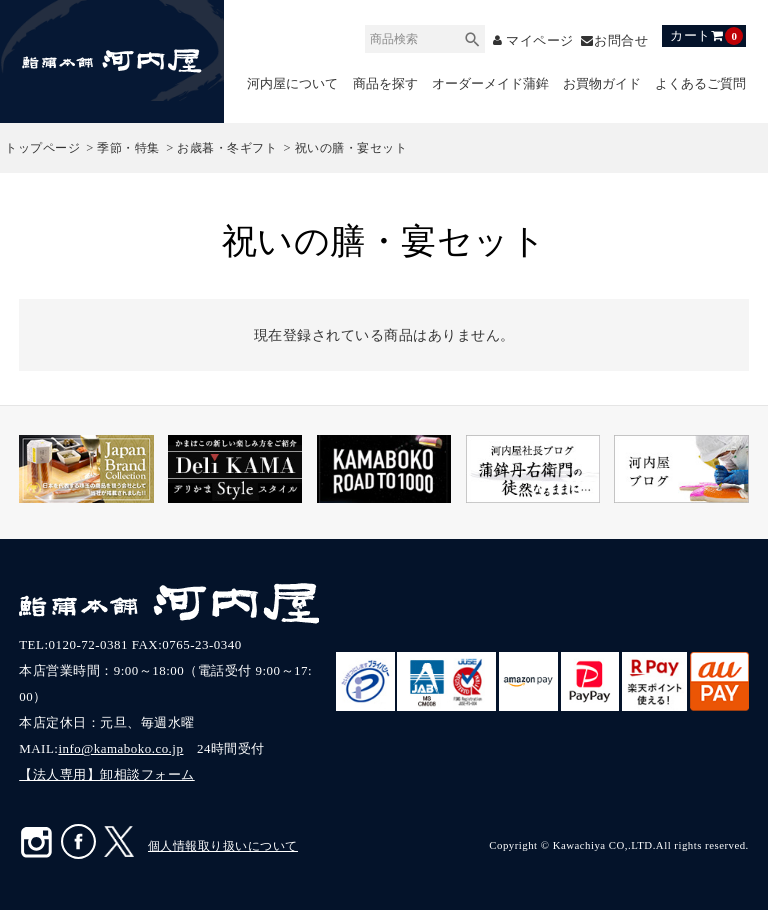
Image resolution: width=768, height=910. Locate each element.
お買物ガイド (602, 83)
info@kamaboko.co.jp (120, 748)
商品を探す (385, 83)
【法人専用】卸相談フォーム (107, 774)
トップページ (42, 148)
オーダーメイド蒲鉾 (490, 83)
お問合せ (621, 40)
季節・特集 (128, 148)
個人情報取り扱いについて (223, 846)
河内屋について (292, 83)
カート (706, 36)
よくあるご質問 (700, 83)
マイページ (539, 40)
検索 (471, 36)
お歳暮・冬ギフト (227, 148)
